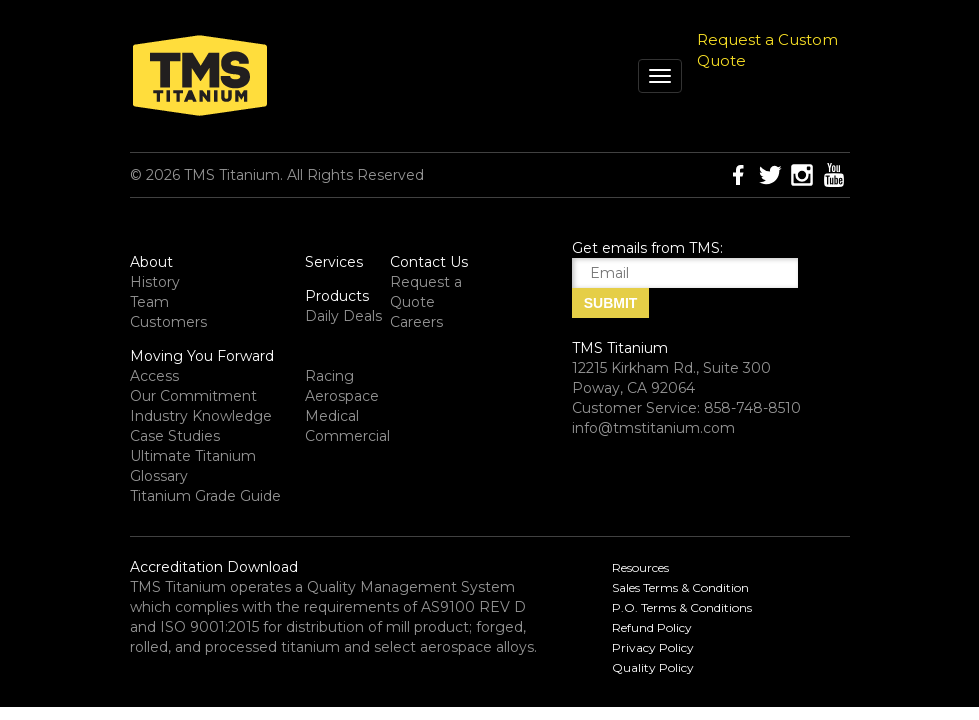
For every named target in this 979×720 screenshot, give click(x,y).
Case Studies (175, 436)
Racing (329, 376)
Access (154, 376)
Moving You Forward (202, 356)
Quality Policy (653, 667)
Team (149, 302)
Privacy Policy (653, 647)
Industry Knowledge (201, 416)
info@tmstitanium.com (653, 428)
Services (334, 262)
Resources (640, 567)
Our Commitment (193, 396)
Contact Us (429, 262)
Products (337, 296)
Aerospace (342, 396)
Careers (416, 322)
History (155, 282)
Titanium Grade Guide (205, 496)
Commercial (347, 436)
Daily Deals (343, 316)
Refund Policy (652, 627)
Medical (332, 416)
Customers (168, 322)
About (151, 262)
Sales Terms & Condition (680, 587)
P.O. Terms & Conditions (682, 607)
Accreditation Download (214, 567)
